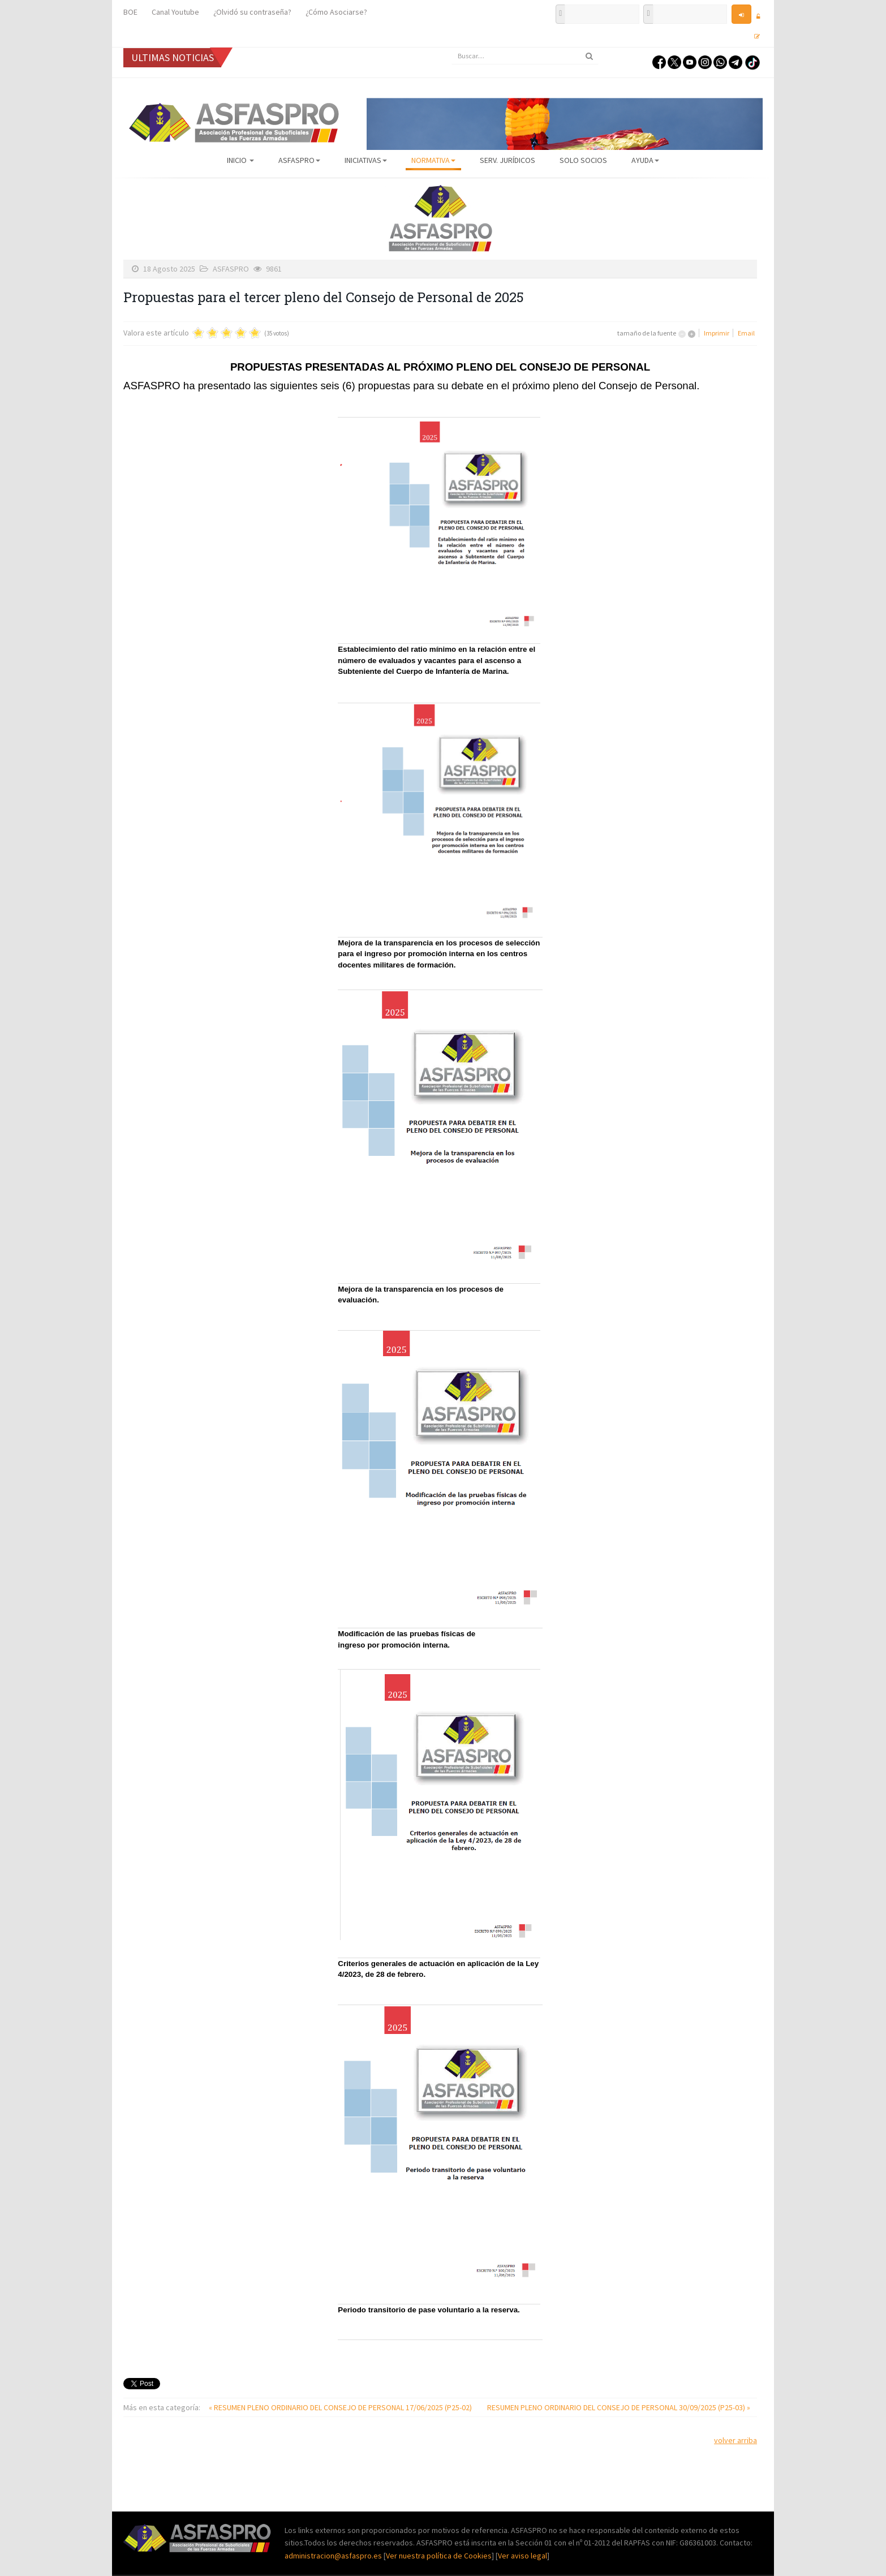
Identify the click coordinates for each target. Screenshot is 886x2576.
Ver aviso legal (522, 2556)
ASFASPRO (299, 160)
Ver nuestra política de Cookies (439, 2556)
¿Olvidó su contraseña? (252, 12)
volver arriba (735, 2440)
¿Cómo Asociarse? (336, 12)
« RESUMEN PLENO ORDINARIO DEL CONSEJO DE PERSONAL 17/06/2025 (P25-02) (341, 2407)
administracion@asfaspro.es (334, 2556)
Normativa (433, 160)
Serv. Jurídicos (507, 160)
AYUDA (645, 160)
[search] (525, 56)
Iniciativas (366, 160)
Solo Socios (583, 160)
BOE (130, 12)
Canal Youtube (175, 12)
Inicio (240, 160)
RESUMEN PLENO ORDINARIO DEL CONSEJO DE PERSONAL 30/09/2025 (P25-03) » (618, 2407)
